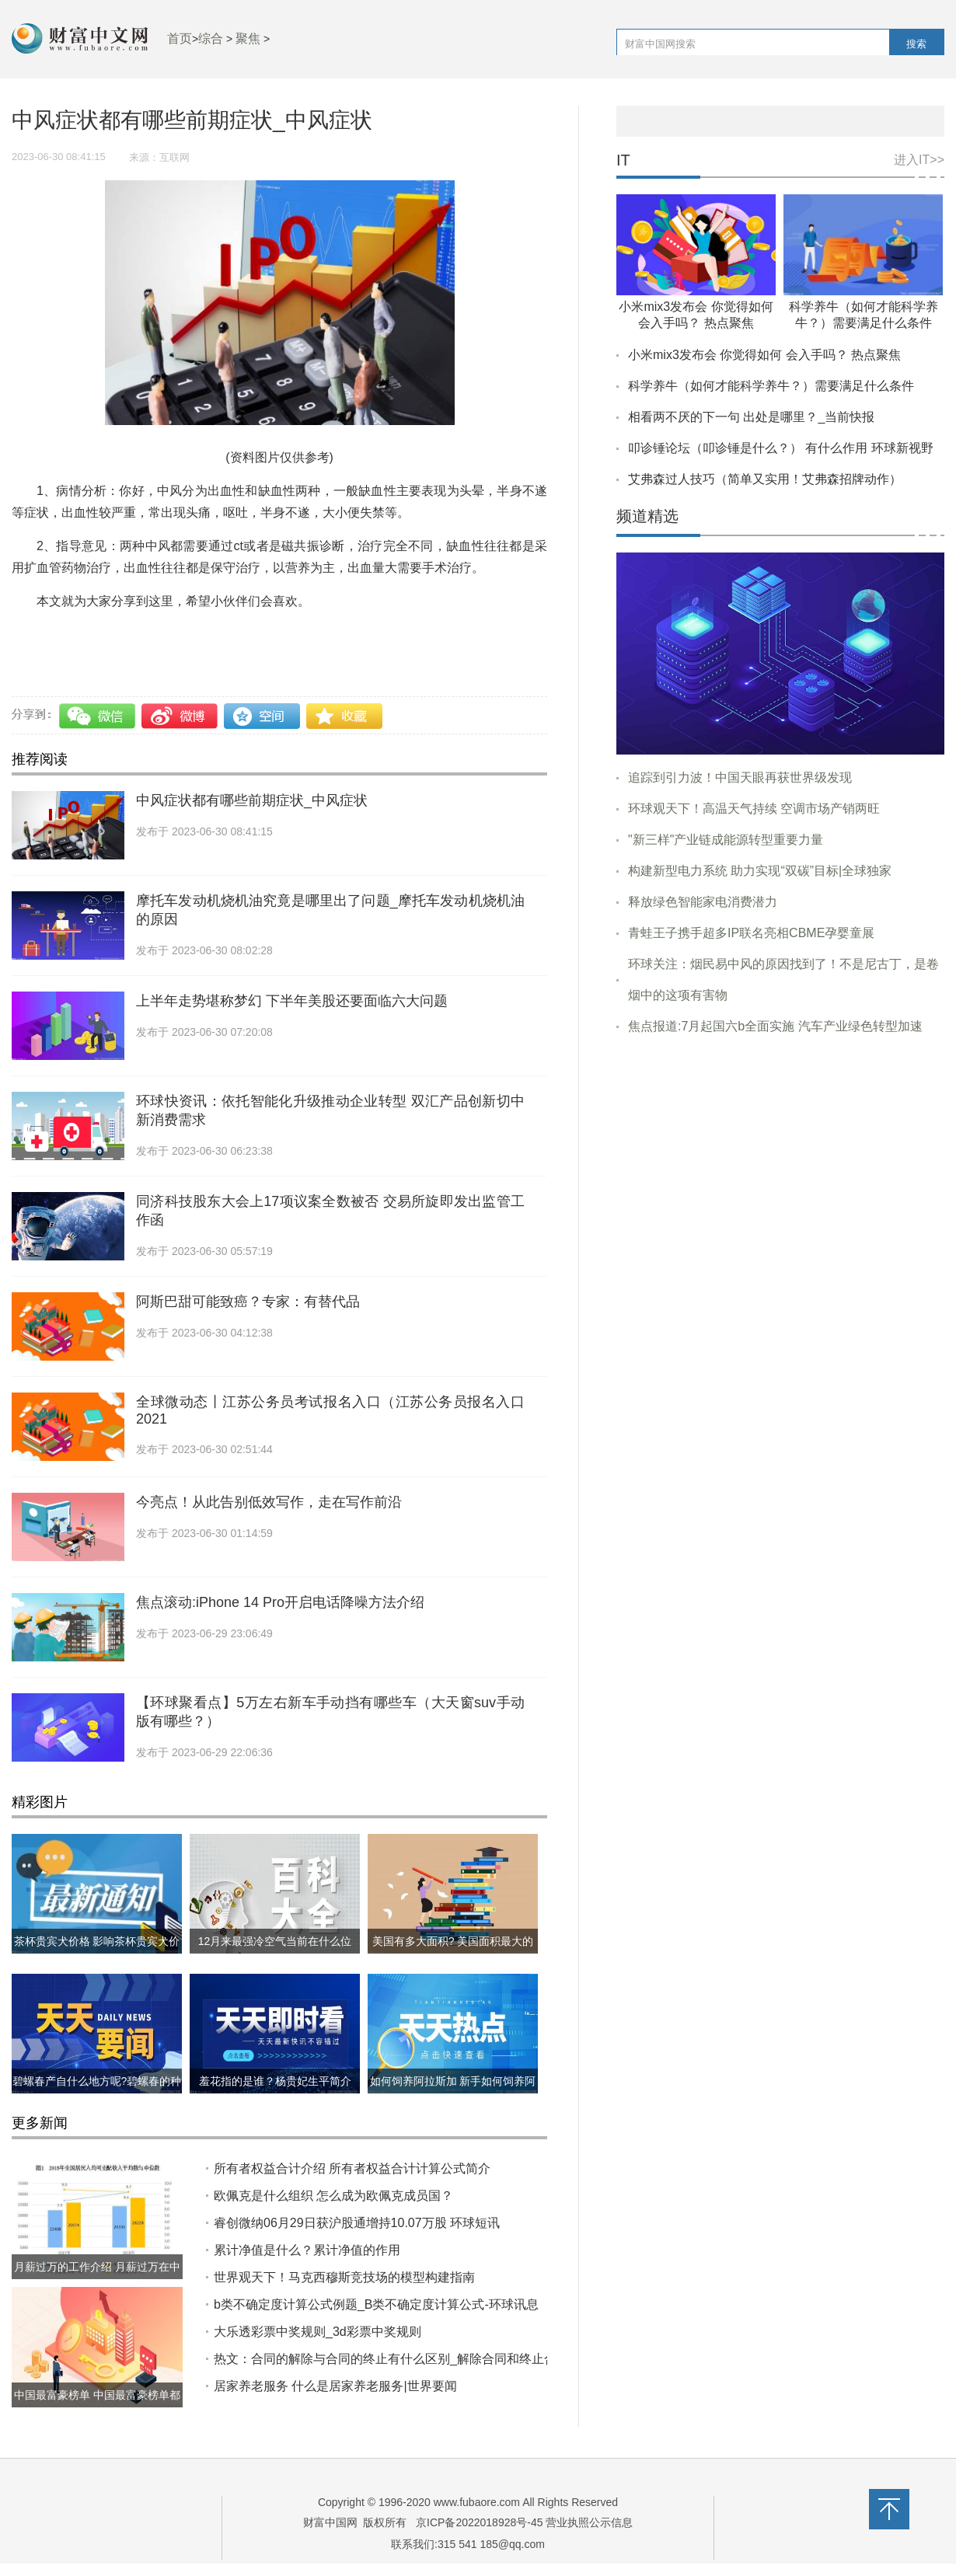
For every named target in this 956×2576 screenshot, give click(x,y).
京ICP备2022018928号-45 (479, 2522)
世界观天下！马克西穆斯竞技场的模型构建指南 (344, 2277)
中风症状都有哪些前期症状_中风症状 (252, 800)
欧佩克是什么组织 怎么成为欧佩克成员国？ (333, 2195)
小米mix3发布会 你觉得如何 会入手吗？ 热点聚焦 (764, 354)
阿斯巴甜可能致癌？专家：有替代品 (248, 1301)
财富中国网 (330, 2522)
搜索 (916, 44)
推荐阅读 (40, 759)
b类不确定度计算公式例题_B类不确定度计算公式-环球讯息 (376, 2304)
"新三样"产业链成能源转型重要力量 (725, 839)
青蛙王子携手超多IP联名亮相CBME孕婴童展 (751, 932)
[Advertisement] (780, 1166)
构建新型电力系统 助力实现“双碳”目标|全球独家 (759, 870)
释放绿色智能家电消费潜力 (702, 901)
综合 (210, 38)
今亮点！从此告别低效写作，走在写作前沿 (269, 1502)
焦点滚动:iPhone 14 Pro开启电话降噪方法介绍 (280, 1602)
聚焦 (248, 38)
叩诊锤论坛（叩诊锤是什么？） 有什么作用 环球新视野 (780, 448)
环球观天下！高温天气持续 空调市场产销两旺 (754, 808)
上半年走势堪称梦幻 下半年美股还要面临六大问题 (292, 1001)
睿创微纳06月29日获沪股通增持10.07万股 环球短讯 (357, 2222)
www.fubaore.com (477, 2502)
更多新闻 (40, 2123)
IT (623, 160)
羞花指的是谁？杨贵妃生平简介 (275, 2081)
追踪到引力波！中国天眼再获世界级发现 (740, 777)
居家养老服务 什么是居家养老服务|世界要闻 (335, 2386)
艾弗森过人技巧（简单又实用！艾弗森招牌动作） (765, 479)
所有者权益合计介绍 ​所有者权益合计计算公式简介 (352, 2168)
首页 (179, 38)
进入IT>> (919, 159)
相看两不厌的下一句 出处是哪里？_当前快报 (751, 417)
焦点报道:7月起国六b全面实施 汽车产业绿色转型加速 (775, 1026)
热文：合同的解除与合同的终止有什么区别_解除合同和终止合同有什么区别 (422, 2358)
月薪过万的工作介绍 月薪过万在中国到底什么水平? (97, 2279)
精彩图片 (40, 1802)
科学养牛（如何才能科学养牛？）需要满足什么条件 (771, 385)
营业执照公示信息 (588, 2522)
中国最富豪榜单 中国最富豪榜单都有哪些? (97, 2407)
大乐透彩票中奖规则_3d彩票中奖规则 (317, 2331)
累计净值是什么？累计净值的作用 (307, 2250)
